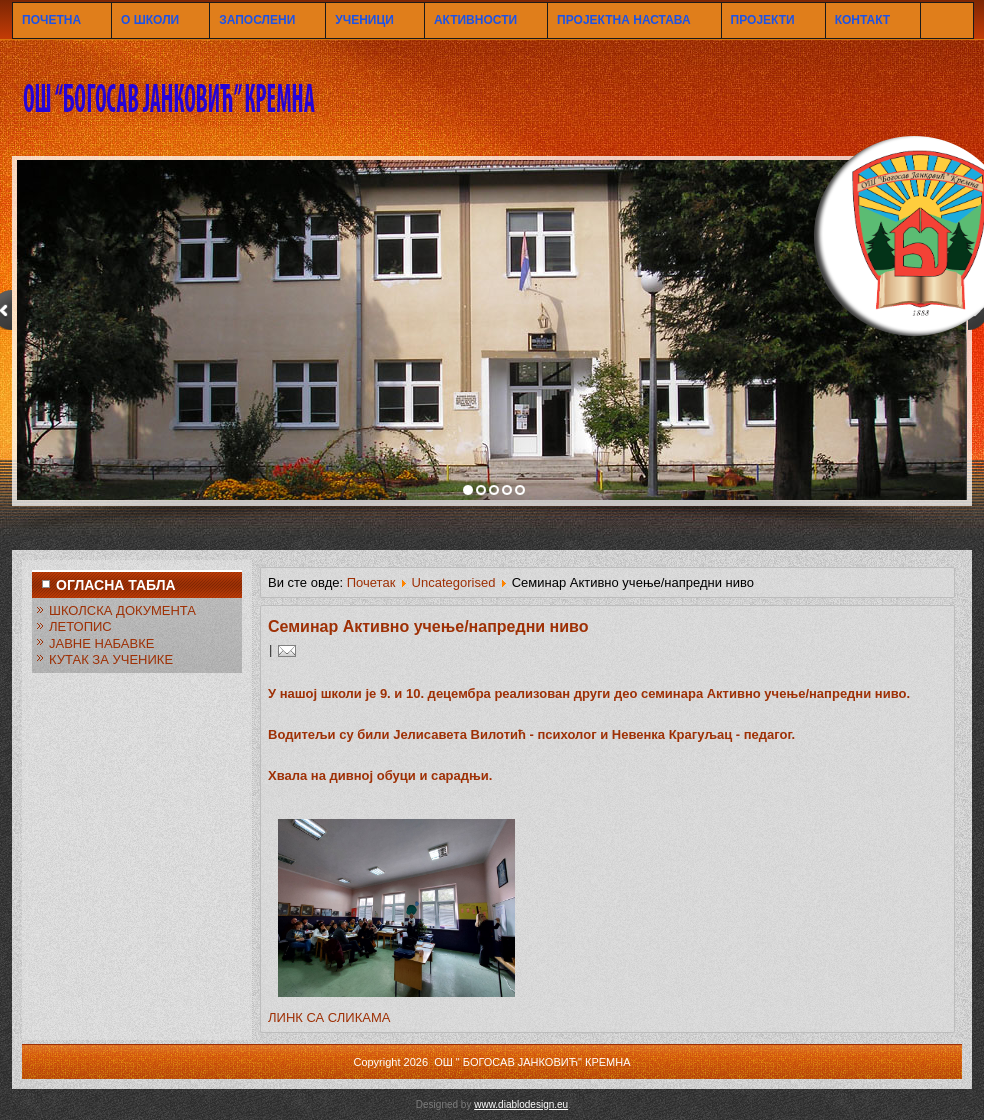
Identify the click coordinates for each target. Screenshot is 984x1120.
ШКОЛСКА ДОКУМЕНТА (122, 610)
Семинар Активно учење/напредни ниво (428, 626)
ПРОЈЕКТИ (763, 20)
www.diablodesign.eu (521, 1104)
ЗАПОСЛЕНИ (257, 20)
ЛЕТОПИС (80, 626)
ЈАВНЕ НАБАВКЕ (101, 643)
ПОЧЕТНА (51, 20)
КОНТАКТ (863, 20)
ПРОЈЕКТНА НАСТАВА (623, 20)
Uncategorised (454, 582)
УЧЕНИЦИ (364, 20)
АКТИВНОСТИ (475, 20)
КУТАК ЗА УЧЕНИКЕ (111, 659)
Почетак (371, 582)
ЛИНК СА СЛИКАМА (329, 1017)
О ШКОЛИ (150, 20)
